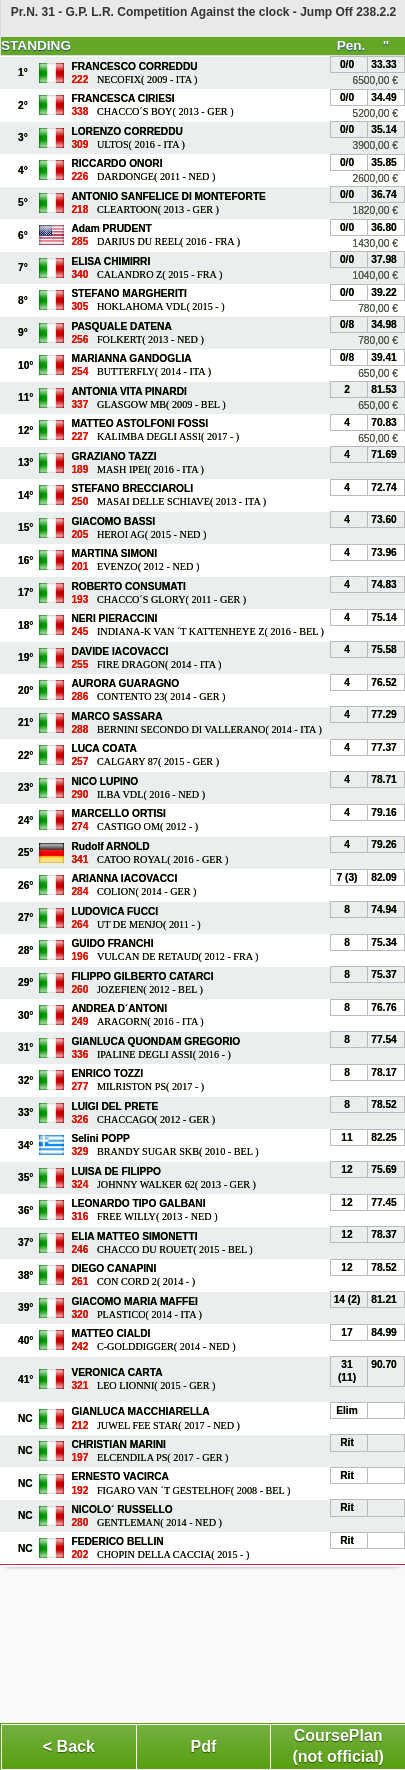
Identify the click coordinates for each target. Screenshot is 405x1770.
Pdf (204, 1746)
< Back (69, 1746)
